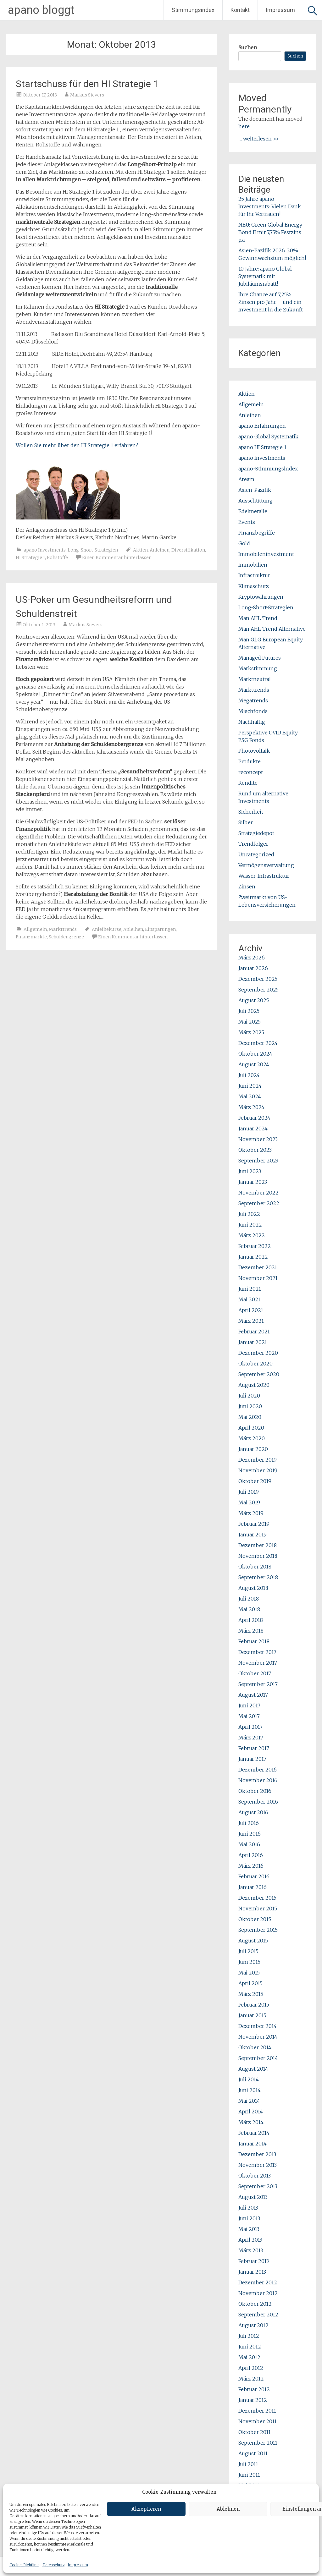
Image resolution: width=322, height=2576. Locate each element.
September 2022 (258, 1203)
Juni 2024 (250, 1086)
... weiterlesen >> (259, 138)
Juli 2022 (249, 1214)
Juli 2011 (248, 2464)
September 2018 (258, 1577)
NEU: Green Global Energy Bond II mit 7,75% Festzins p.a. (270, 232)
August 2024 (253, 1064)
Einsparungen (160, 929)
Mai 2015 (249, 1972)
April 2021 (250, 1310)
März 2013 (250, 2250)
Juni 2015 (249, 1962)
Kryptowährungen (260, 597)
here (244, 126)
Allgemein (35, 929)
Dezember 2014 (257, 2026)
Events (246, 522)
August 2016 (253, 1812)
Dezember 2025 (257, 979)
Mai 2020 (249, 1417)
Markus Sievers (87, 95)
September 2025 (258, 989)
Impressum (78, 2564)
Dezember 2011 (257, 2411)
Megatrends (253, 700)
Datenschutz (53, 2564)
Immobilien (252, 565)
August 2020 (253, 1385)
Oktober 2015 (254, 1919)
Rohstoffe (57, 557)
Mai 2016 (249, 1844)
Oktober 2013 (254, 2175)
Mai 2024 (249, 1096)
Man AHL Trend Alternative (272, 629)
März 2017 (250, 1737)
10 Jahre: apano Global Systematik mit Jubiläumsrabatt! (265, 276)
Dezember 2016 (257, 1769)
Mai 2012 (249, 2357)
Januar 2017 (252, 1759)
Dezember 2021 (257, 1267)
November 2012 (258, 2293)
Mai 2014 (249, 2101)
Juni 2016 (249, 1834)
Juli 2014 (248, 2079)
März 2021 (251, 1321)
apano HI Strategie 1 (262, 447)
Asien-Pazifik (254, 490)
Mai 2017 (249, 1716)
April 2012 (250, 2368)
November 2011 (257, 2421)
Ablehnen (228, 2509)
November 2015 (257, 1908)
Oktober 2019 (254, 1481)
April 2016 (250, 1855)
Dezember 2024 (258, 1043)
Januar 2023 (252, 1182)
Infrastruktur (254, 575)
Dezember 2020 (258, 1353)
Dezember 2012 (257, 2282)
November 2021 (258, 1278)
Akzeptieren (146, 2509)
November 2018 (257, 1556)
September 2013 (257, 2186)
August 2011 (253, 2453)
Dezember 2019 (257, 1460)
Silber (245, 822)
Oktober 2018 (254, 1566)
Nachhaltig (251, 722)
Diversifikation (188, 550)
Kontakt (240, 10)
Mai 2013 (248, 2229)
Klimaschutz (253, 586)
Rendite (248, 783)
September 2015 (258, 1930)
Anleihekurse (106, 929)
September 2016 (258, 1802)
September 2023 (258, 1160)
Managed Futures (259, 658)
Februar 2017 (253, 1748)
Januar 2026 (253, 968)
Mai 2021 (249, 1299)
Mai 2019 (249, 1502)
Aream (246, 479)
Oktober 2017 (254, 1673)
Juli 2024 (249, 1075)
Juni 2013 (249, 2218)
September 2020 (258, 1374)
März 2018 (251, 1631)
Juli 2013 (248, 2208)
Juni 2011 (249, 2475)
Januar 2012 (252, 2400)
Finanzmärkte (31, 937)
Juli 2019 (248, 1492)
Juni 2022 (250, 1225)
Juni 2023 (249, 1171)
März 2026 (251, 957)
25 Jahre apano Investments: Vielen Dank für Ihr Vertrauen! (269, 206)
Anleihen (159, 550)
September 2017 (258, 1684)
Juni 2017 (249, 1705)
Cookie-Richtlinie (24, 2564)
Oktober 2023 (255, 1150)
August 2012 (253, 2325)
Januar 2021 (252, 1342)
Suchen (247, 47)
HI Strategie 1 (30, 557)
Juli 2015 (248, 1951)
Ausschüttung (255, 500)
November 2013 (257, 2165)
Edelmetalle (252, 511)
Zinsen (246, 886)
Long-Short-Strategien (93, 550)
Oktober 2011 (254, 2432)
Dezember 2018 (257, 1545)
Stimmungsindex (193, 10)
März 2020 (251, 1438)
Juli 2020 (249, 1395)
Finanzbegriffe (256, 533)
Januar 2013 (252, 2272)
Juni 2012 (249, 2346)
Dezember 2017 (257, 1652)
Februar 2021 (254, 1331)
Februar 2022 (254, 1246)
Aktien (140, 550)
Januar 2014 (252, 2143)
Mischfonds (253, 711)
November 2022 (258, 1192)
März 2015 (250, 1994)
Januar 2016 (252, 1887)
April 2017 (250, 1727)
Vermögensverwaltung (266, 865)
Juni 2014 (249, 2090)
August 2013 (253, 2197)
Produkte (249, 761)
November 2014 (257, 2037)
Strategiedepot (256, 833)
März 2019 (251, 1513)
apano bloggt (41, 10)
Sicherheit (250, 812)
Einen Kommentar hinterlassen (117, 557)
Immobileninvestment (266, 554)
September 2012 (258, 2314)
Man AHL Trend (257, 618)
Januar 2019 (252, 1534)
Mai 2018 (249, 1609)
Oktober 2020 (255, 1363)
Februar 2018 (253, 1641)
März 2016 (251, 1866)
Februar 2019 (253, 1524)
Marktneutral (254, 679)
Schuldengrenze (66, 937)
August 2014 (253, 2069)
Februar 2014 (253, 2133)
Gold (244, 543)
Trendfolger (253, 844)
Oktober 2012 (255, 2304)
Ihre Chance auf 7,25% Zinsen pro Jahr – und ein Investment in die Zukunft (270, 302)
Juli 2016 (248, 1823)
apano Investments (45, 550)
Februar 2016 (253, 1876)
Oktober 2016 (254, 1791)
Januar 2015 (252, 2015)
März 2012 (251, 2379)
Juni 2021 (249, 1289)
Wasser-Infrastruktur (263, 876)
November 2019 (257, 1470)
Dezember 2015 (257, 1898)
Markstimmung (257, 668)
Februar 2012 (254, 2389)
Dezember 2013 (257, 2154)
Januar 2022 (253, 1257)
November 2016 (257, 1780)
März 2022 (251, 1235)
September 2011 (257, 2443)
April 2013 (250, 2240)
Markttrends (63, 929)
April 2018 (250, 1620)
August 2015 (253, 1940)
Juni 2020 (250, 1406)
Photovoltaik (254, 751)
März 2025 (251, 1032)
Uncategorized (256, 854)
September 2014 (258, 2058)
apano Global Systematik (268, 436)
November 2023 (258, 1139)
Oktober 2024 (255, 1054)
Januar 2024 (253, 1128)
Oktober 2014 (254, 2047)
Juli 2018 (248, 1599)
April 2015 (250, 1983)
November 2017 (257, 1663)
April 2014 (250, 2111)
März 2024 (251, 1107)
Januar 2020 (253, 1449)
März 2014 (251, 2122)
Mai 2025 (249, 1022)
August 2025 (253, 1000)
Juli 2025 (248, 1011)
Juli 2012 (248, 2336)
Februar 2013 (253, 2261)
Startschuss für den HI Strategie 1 (87, 83)
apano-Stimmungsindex (268, 468)
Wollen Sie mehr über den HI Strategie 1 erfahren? (77, 445)
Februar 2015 (253, 2005)
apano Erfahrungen (262, 426)
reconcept (250, 772)
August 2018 (253, 1588)
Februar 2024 (254, 1118)
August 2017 (253, 1695)
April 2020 (251, 1428)
